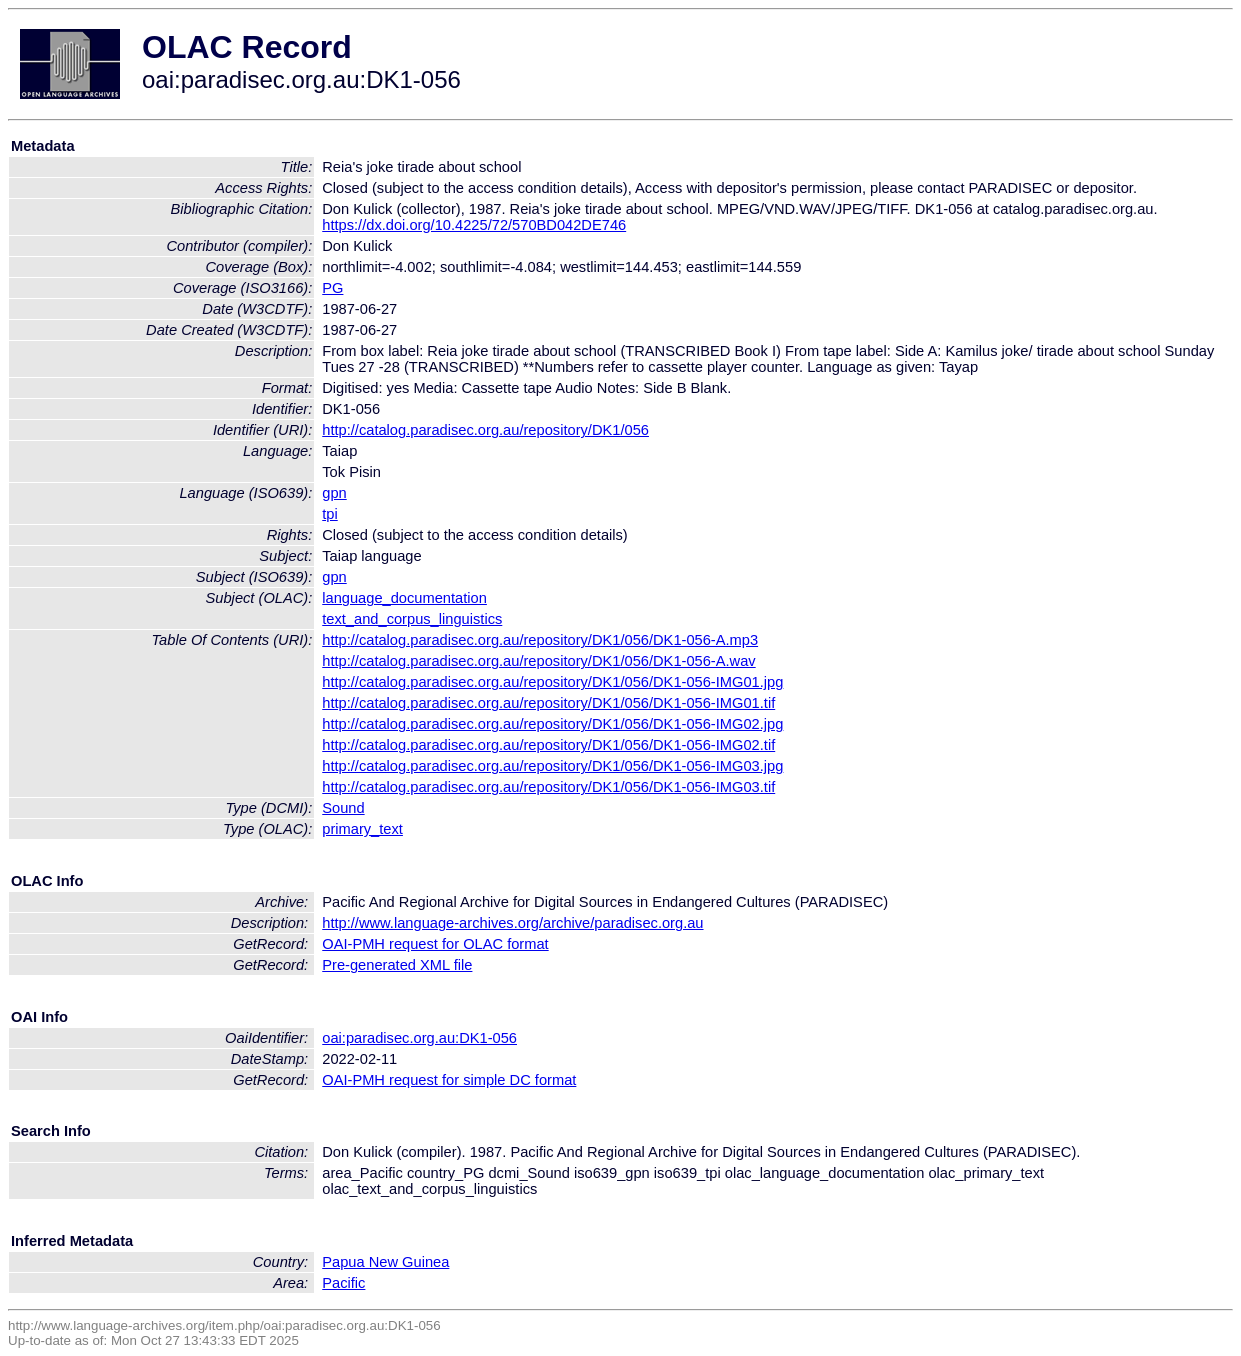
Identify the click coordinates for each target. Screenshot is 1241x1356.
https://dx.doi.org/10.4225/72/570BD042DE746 (474, 225)
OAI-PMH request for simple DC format (449, 1080)
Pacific (343, 1283)
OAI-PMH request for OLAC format (435, 944)
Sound (343, 808)
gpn (334, 493)
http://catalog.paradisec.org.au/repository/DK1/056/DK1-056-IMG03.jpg (552, 766)
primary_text (362, 829)
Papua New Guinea (385, 1262)
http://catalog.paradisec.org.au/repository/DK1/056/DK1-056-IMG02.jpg (552, 724)
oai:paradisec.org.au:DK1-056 (419, 1038)
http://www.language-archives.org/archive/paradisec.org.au (512, 923)
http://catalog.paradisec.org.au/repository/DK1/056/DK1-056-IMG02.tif (548, 745)
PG (332, 288)
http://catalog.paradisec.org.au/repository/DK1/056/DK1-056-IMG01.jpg (552, 682)
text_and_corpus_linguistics (412, 619)
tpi (329, 514)
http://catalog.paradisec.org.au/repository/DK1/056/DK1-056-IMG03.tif (548, 787)
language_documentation (404, 598)
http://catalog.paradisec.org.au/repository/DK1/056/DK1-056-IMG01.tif (548, 703)
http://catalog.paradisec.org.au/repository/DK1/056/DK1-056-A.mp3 (540, 640)
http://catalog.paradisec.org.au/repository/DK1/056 (485, 430)
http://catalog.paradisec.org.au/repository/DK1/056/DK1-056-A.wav (538, 661)
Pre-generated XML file (397, 965)
